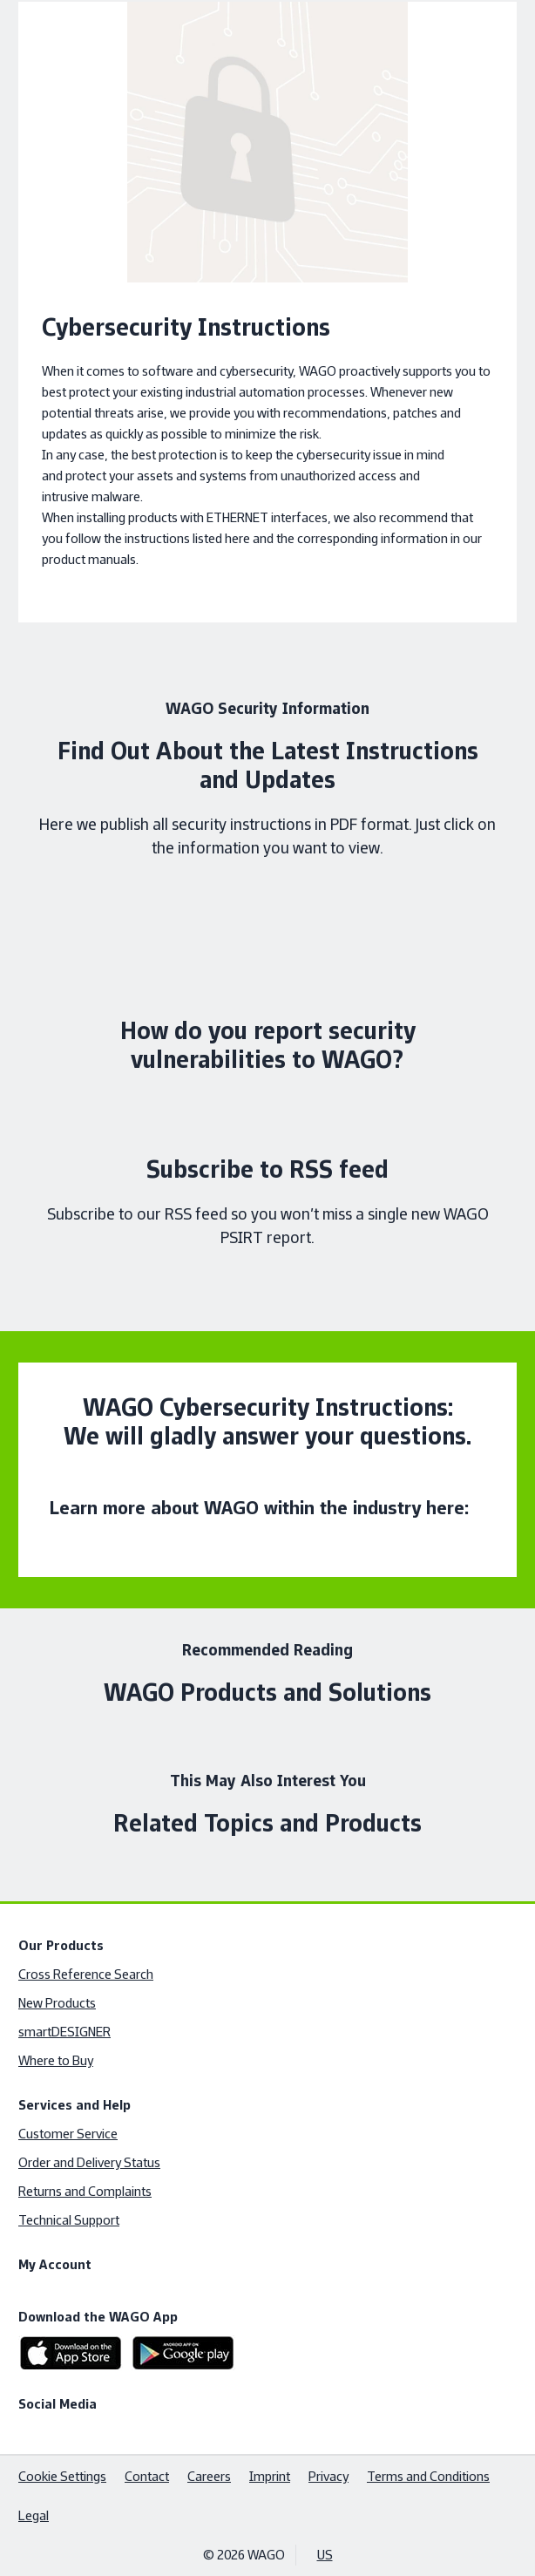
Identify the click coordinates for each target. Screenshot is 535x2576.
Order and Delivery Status (89, 2162)
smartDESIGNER (64, 2031)
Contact (147, 2476)
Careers (209, 2476)
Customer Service (68, 2133)
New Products (57, 2002)
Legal (33, 2515)
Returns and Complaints (85, 2191)
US (325, 2554)
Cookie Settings (62, 2476)
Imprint (269, 2476)
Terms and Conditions (428, 2476)
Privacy (328, 2476)
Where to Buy (55, 2060)
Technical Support (68, 2219)
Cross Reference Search (85, 1974)
